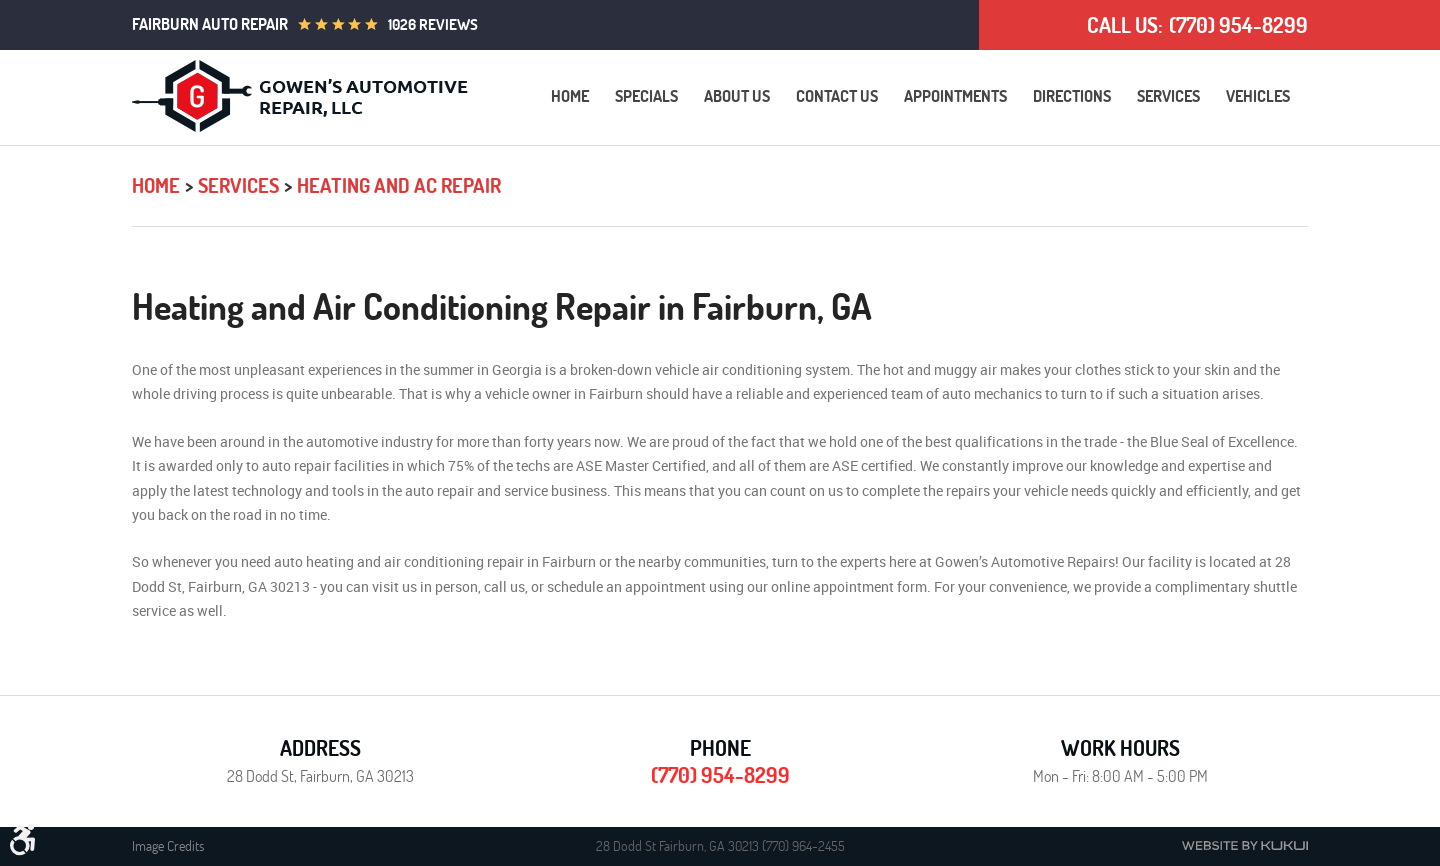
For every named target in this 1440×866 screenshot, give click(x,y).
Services (1168, 96)
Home (570, 96)
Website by (1245, 845)
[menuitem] (570, 96)
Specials (646, 96)
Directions (1072, 96)
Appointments (955, 96)
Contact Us (837, 96)
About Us (737, 96)
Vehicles (1258, 96)
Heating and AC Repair (399, 185)
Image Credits (168, 846)
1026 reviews (433, 24)
